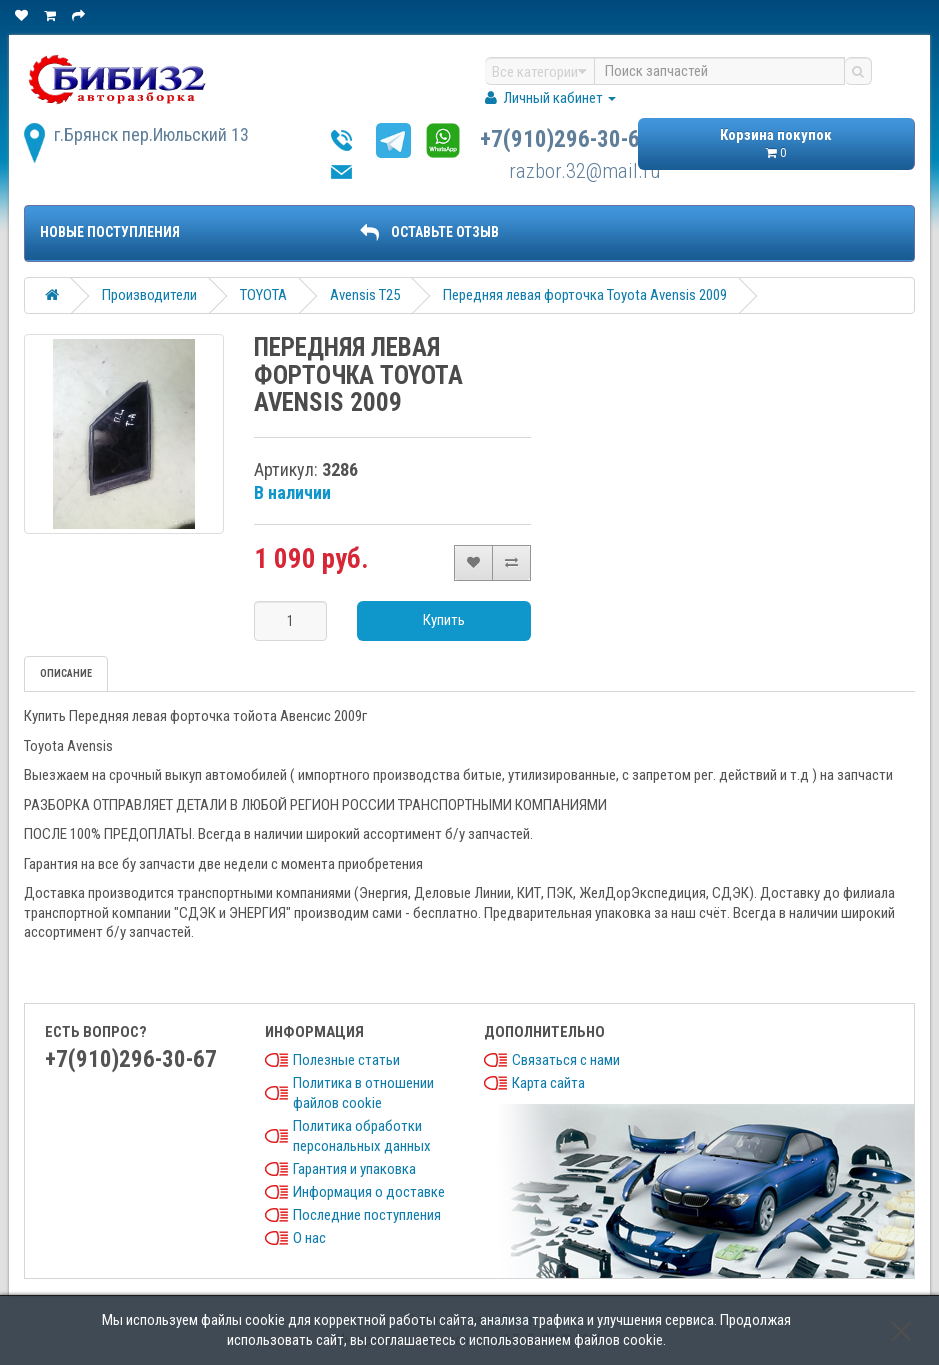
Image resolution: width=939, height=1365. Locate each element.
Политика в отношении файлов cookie (363, 1093)
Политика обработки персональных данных (362, 1136)
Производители (149, 295)
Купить (444, 620)
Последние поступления (367, 1215)
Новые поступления (110, 232)
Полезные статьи (346, 1060)
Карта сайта (548, 1083)
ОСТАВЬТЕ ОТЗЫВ (429, 232)
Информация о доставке (369, 1192)
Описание (66, 673)
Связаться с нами (566, 1060)
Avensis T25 (365, 295)
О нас (309, 1238)
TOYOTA (263, 295)
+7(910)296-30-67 (566, 139)
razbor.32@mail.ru (585, 171)
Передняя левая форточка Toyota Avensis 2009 (585, 295)
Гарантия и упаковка (354, 1169)
